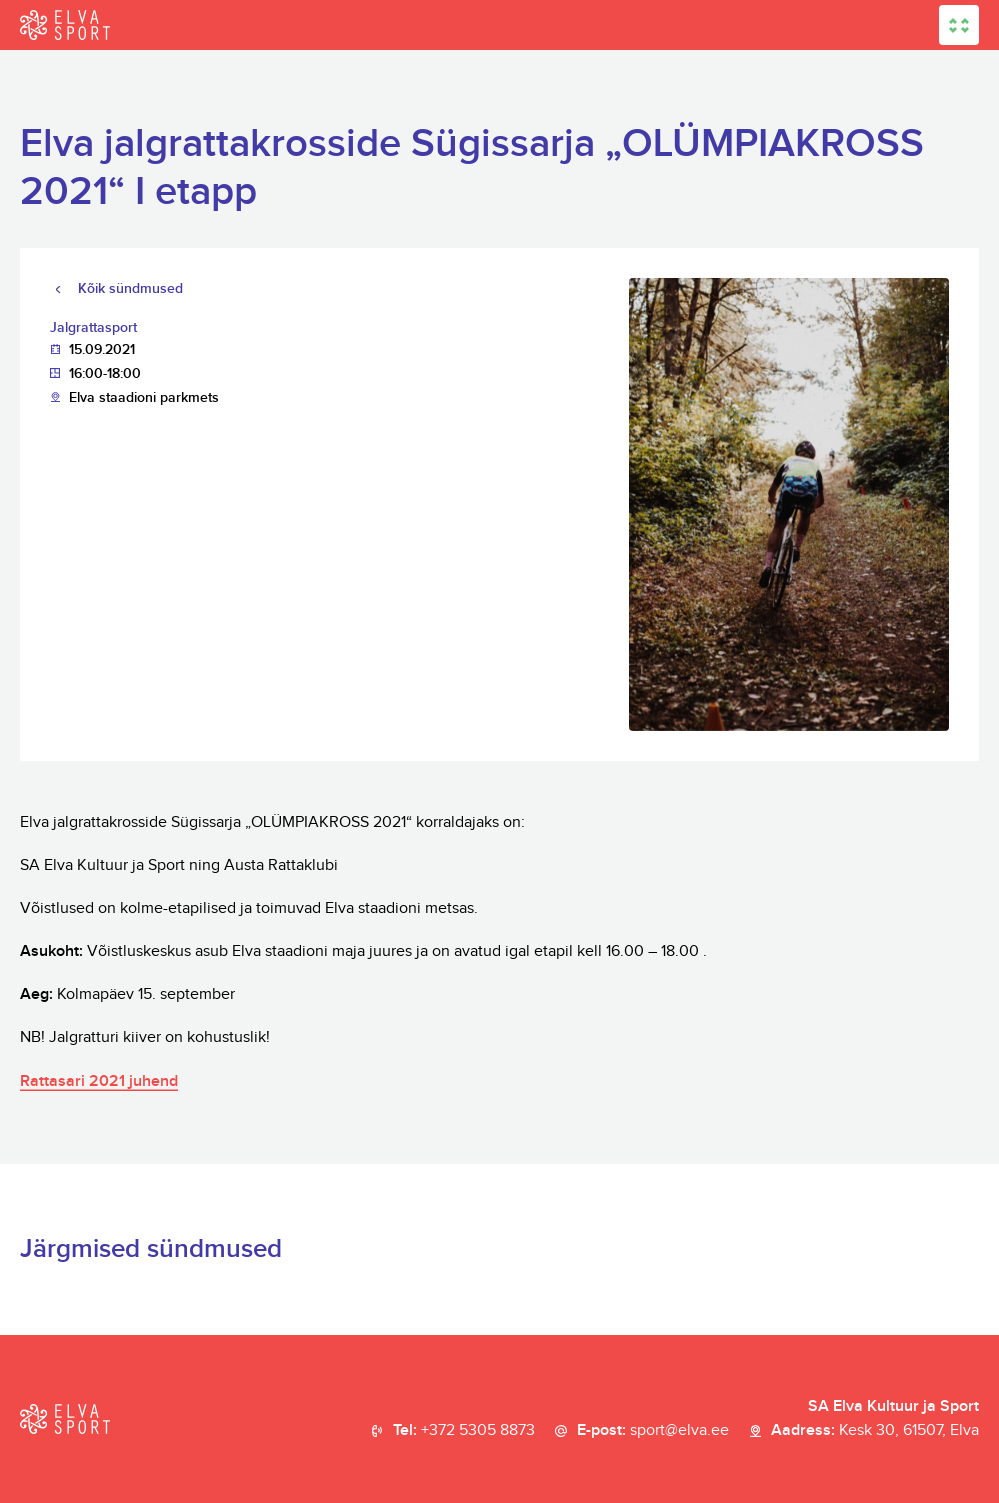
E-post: (653, 1431)
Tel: (464, 1431)
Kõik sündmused (130, 288)
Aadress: (875, 1431)
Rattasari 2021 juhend (99, 1081)
